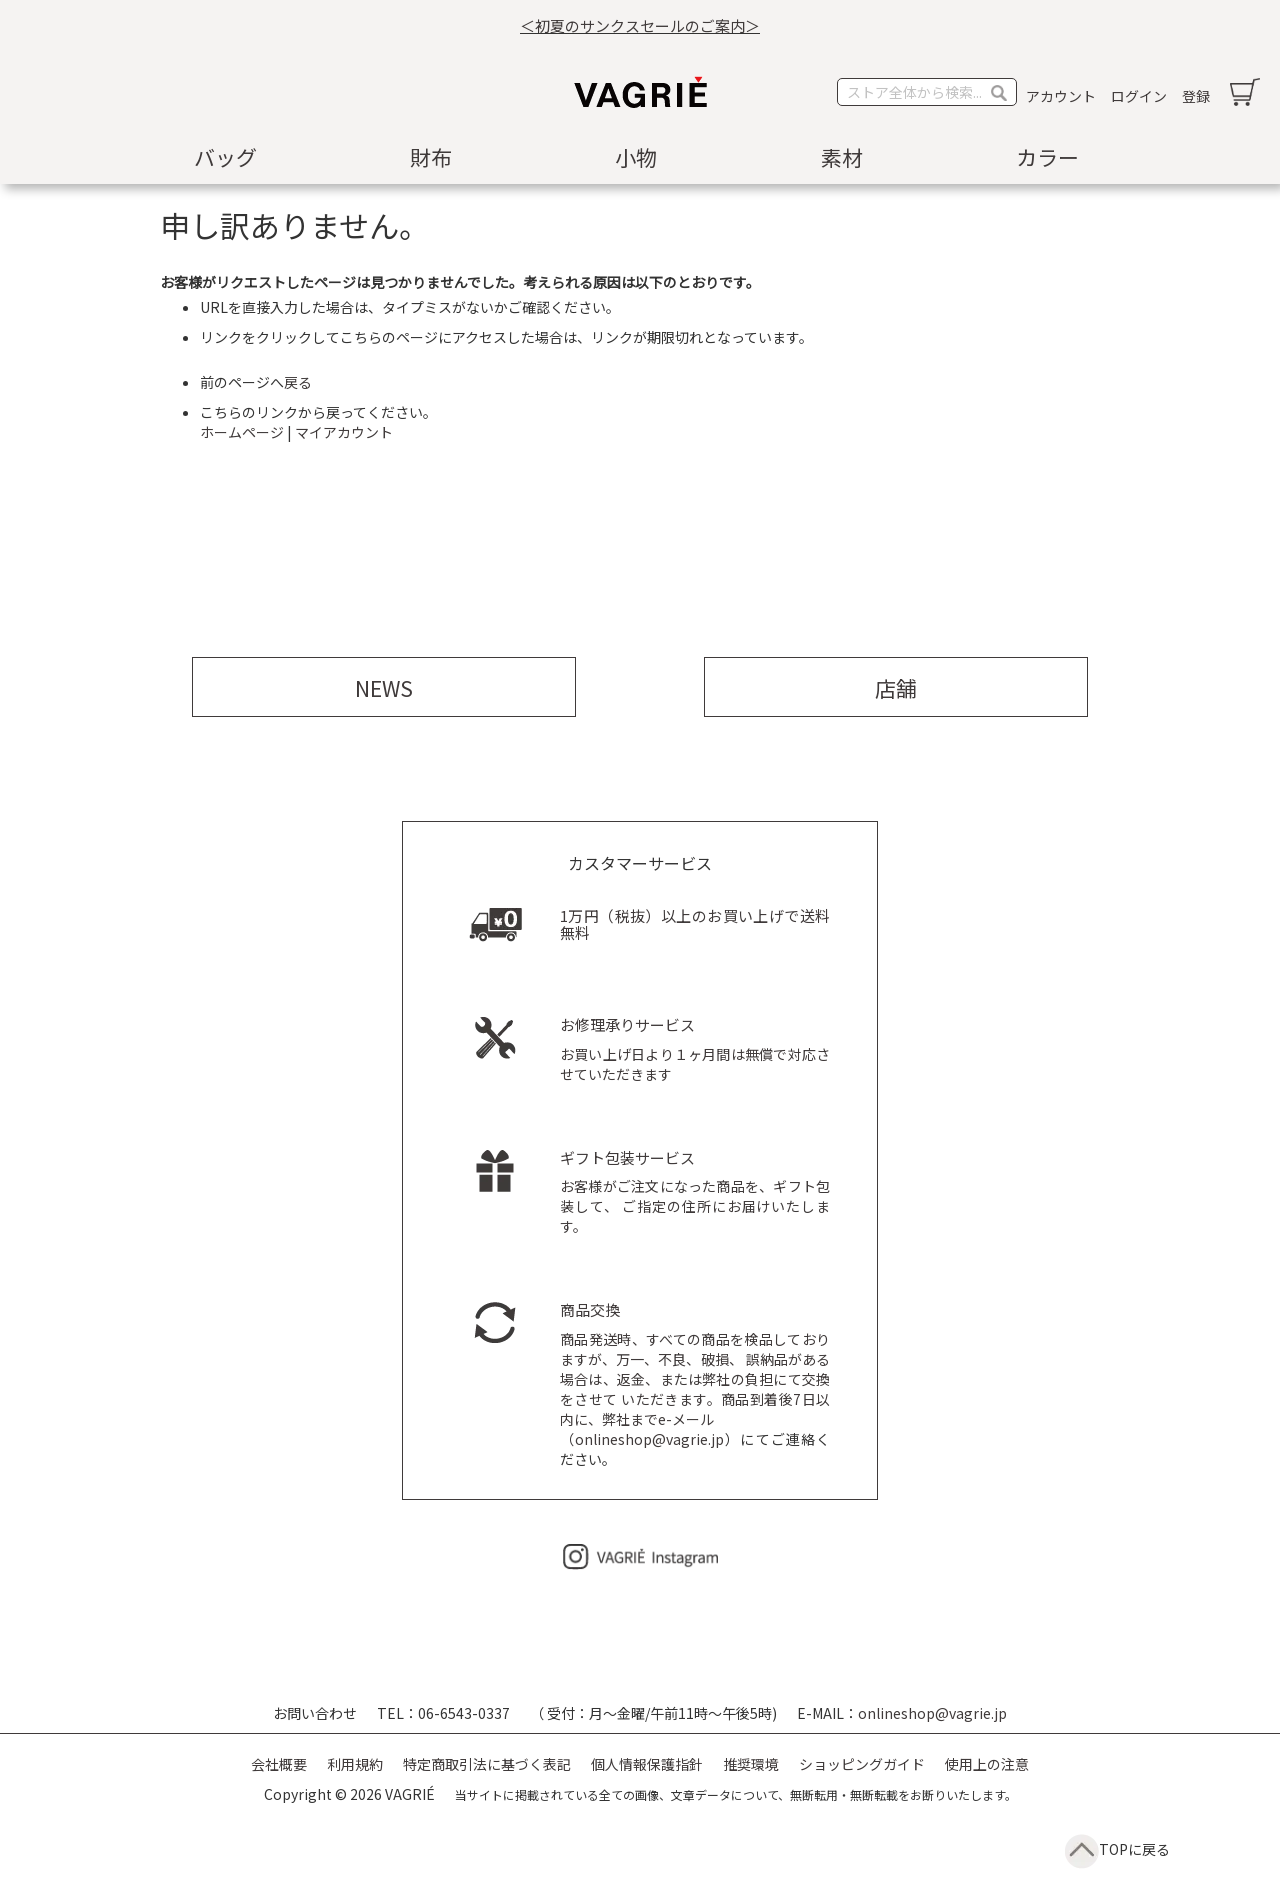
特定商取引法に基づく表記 (487, 1764)
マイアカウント (344, 432)
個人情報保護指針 (647, 1764)
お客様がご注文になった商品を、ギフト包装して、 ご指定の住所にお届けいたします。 (695, 1193)
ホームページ (242, 432)
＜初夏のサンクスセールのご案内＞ (640, 25)
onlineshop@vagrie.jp (649, 1439)
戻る (298, 382)
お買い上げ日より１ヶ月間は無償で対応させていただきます (695, 1050)
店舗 (896, 688)
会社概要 (279, 1764)
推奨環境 (751, 1764)
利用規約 (355, 1764)
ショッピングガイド (862, 1764)
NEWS (384, 688)
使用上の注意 (987, 1764)
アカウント (1061, 96)
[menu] (640, 157)
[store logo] (640, 92)
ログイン (1139, 96)
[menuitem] (229, 157)
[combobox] (927, 92)
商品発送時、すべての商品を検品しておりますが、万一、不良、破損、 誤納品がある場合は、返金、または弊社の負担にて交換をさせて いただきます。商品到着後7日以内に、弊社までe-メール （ (695, 1375)
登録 (1196, 96)
